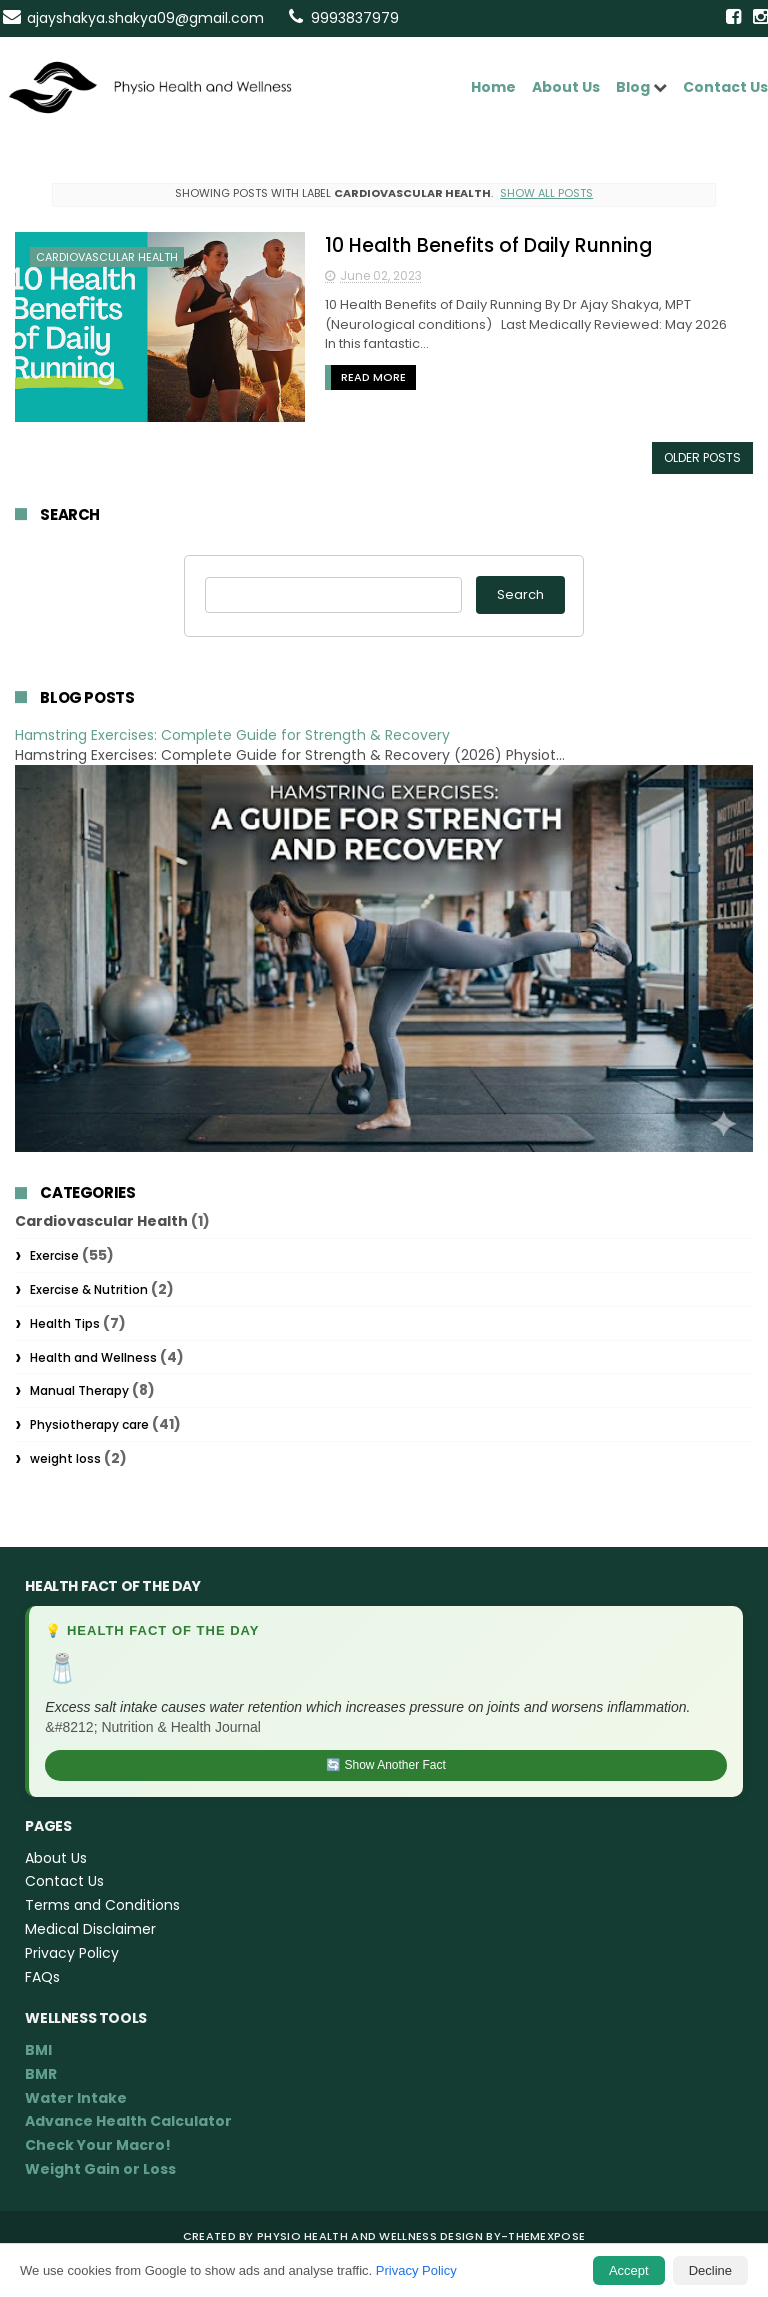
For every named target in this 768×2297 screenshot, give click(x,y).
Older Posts (702, 457)
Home (493, 87)
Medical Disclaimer (90, 1929)
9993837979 (355, 18)
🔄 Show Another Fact (386, 1765)
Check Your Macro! (98, 2145)
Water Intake (76, 2098)
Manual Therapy (79, 1390)
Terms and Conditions (102, 1905)
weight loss (65, 1458)
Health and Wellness (93, 1357)
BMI (38, 2050)
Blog (633, 87)
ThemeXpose (546, 2236)
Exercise (54, 1255)
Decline (710, 2270)
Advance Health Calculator (128, 2121)
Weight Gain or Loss (100, 2169)
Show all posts (546, 193)
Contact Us (725, 87)
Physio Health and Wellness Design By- (382, 2236)
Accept (629, 2270)
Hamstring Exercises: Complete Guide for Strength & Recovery (232, 735)
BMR (41, 2074)
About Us (566, 87)
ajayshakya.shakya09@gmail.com (145, 18)
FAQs (42, 1977)
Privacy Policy (416, 2270)
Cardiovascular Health (107, 257)
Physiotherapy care (89, 1424)
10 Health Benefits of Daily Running (488, 245)
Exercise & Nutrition (89, 1289)
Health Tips (65, 1323)
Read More (373, 377)
